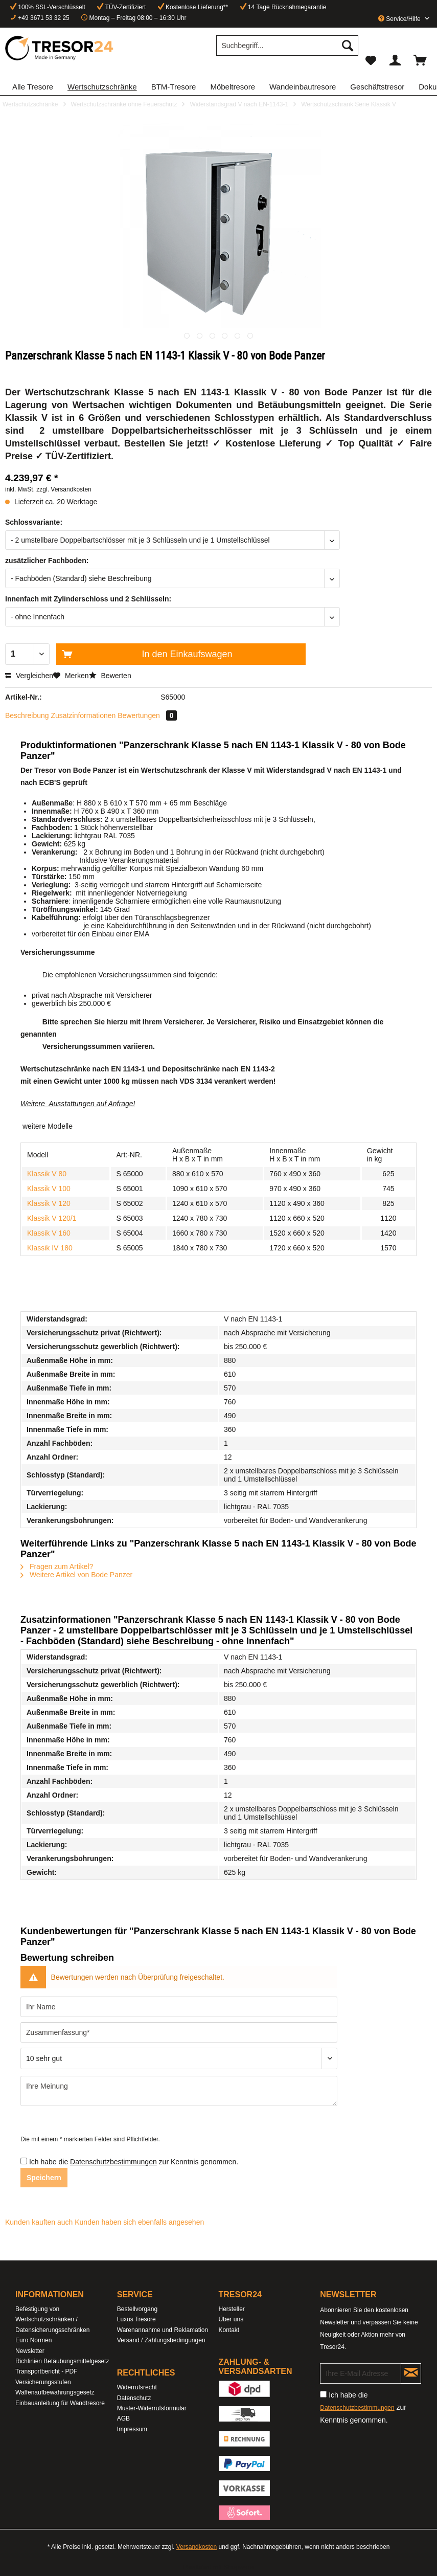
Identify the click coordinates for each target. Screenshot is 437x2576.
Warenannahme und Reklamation (162, 2330)
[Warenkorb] (420, 60)
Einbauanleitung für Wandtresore (60, 2403)
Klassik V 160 (49, 1233)
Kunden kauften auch (39, 2222)
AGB (123, 2418)
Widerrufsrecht (137, 2387)
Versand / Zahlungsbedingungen (161, 2340)
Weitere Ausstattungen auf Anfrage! (77, 1104)
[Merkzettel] (370, 60)
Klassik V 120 (49, 1203)
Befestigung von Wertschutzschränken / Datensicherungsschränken (52, 2319)
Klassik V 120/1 (52, 1218)
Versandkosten (196, 2546)
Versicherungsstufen (43, 2382)
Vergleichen (29, 675)
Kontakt (229, 2330)
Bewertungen (147, 715)
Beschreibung (27, 715)
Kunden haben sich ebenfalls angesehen (139, 2222)
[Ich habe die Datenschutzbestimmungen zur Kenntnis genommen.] (23, 2161)
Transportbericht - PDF (46, 2371)
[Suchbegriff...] (287, 45)
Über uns (231, 2319)
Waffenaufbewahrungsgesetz (55, 2392)
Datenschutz (134, 2398)
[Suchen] (347, 45)
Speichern (44, 2178)
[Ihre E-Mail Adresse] (360, 2373)
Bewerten (110, 675)
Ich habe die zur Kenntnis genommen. (133, 2162)
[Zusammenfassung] (178, 2032)
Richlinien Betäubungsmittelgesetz (62, 2361)
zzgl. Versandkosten (63, 489)
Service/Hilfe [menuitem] (400, 19)
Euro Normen (33, 2340)
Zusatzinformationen (83, 715)
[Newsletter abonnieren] (411, 2373)
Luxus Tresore (136, 2319)
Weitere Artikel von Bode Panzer (76, 1575)
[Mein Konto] (395, 60)
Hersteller (232, 2309)
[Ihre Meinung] (178, 2091)
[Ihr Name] (178, 2007)
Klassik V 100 (49, 1188)
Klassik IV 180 (50, 1248)
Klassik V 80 (46, 1174)
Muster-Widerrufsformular (152, 2408)
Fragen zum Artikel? (56, 1566)
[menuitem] (287, 49)
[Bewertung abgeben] (178, 2058)
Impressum (132, 2429)
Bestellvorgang (137, 2309)
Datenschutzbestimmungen (113, 2162)
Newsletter (29, 2351)
